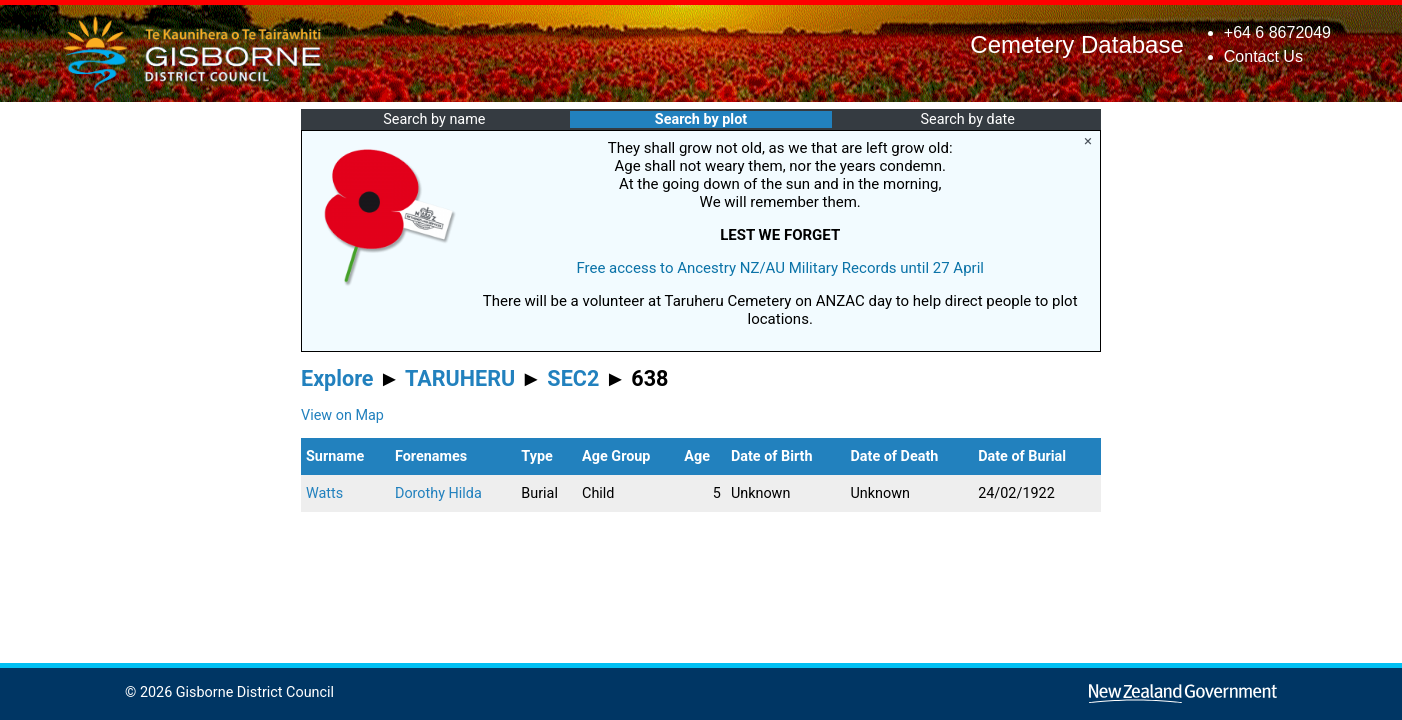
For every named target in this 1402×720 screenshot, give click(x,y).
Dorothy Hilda (438, 493)
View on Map (342, 415)
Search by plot (701, 119)
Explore (337, 378)
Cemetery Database (1076, 44)
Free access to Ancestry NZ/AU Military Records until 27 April (780, 268)
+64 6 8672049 (1277, 32)
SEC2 (573, 378)
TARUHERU (460, 378)
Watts (324, 493)
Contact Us (1263, 56)
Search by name (434, 119)
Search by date (967, 119)
